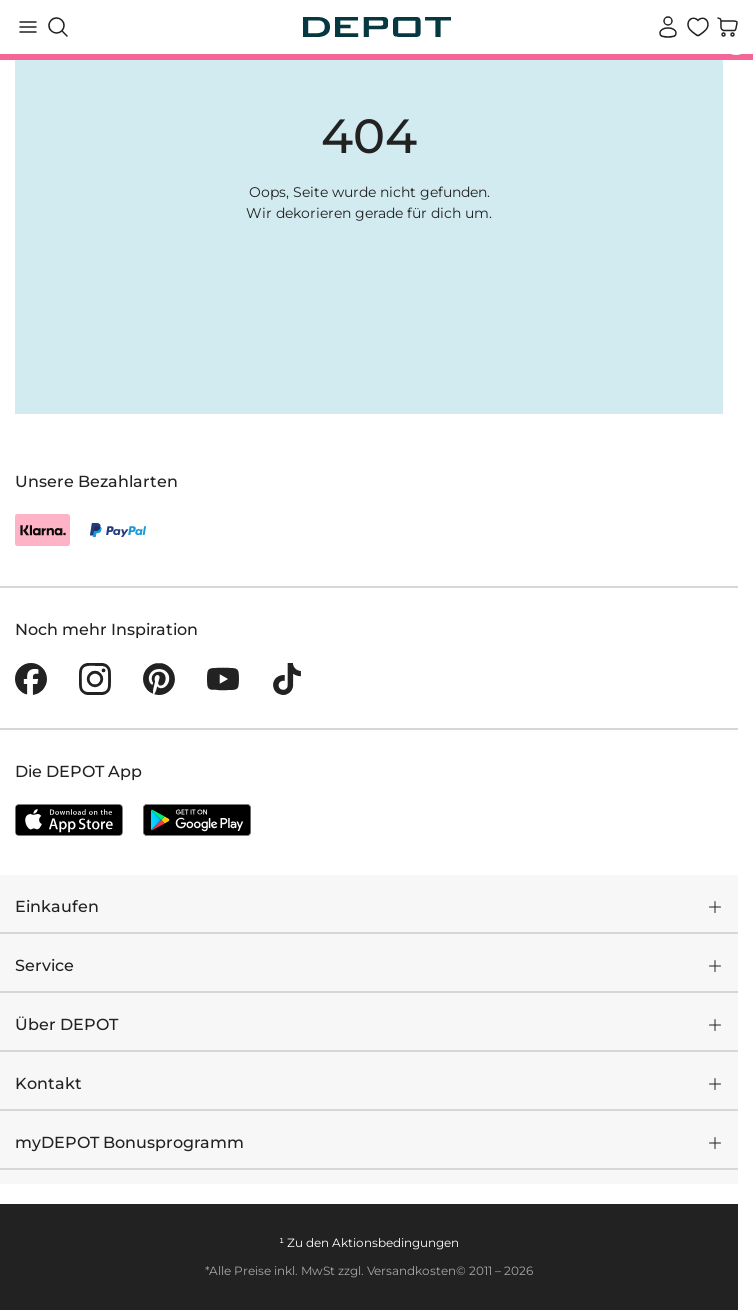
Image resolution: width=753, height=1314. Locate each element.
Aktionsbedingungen (395, 1242)
